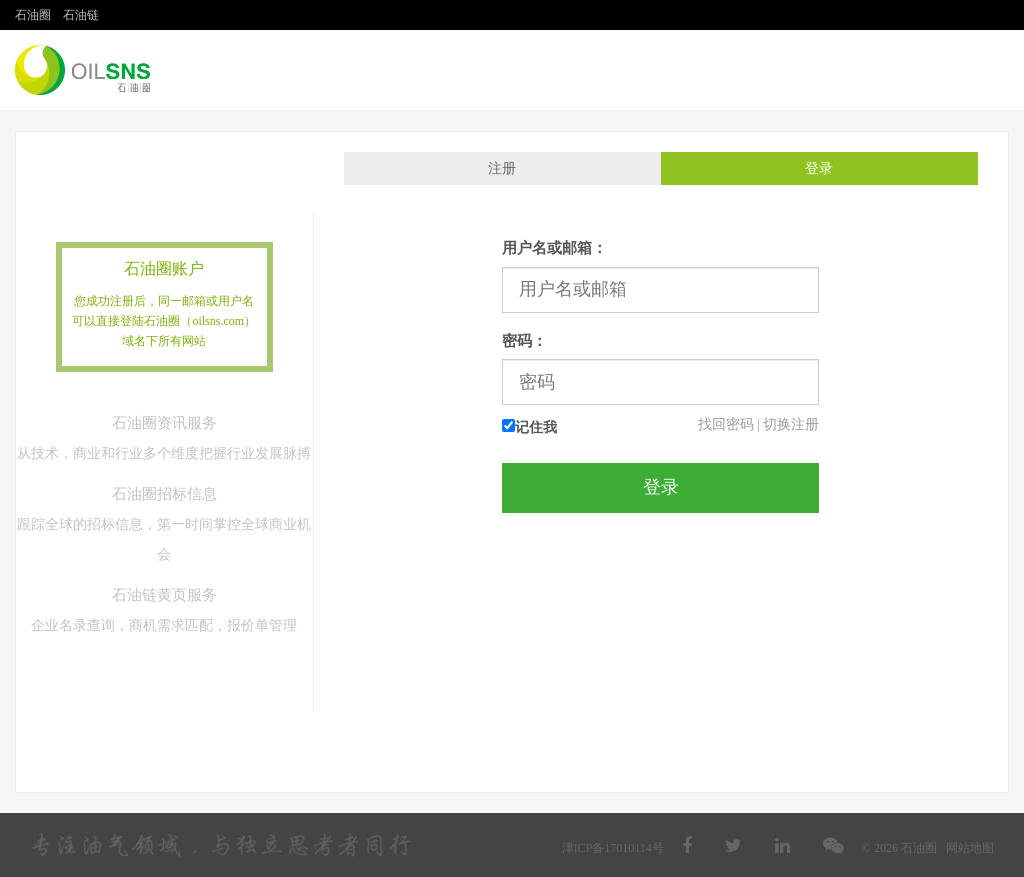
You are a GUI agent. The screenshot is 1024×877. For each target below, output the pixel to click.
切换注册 (791, 424)
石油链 (81, 15)
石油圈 (33, 15)
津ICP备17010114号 (613, 848)
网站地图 (970, 848)
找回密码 (726, 424)
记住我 (529, 427)
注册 (502, 168)
